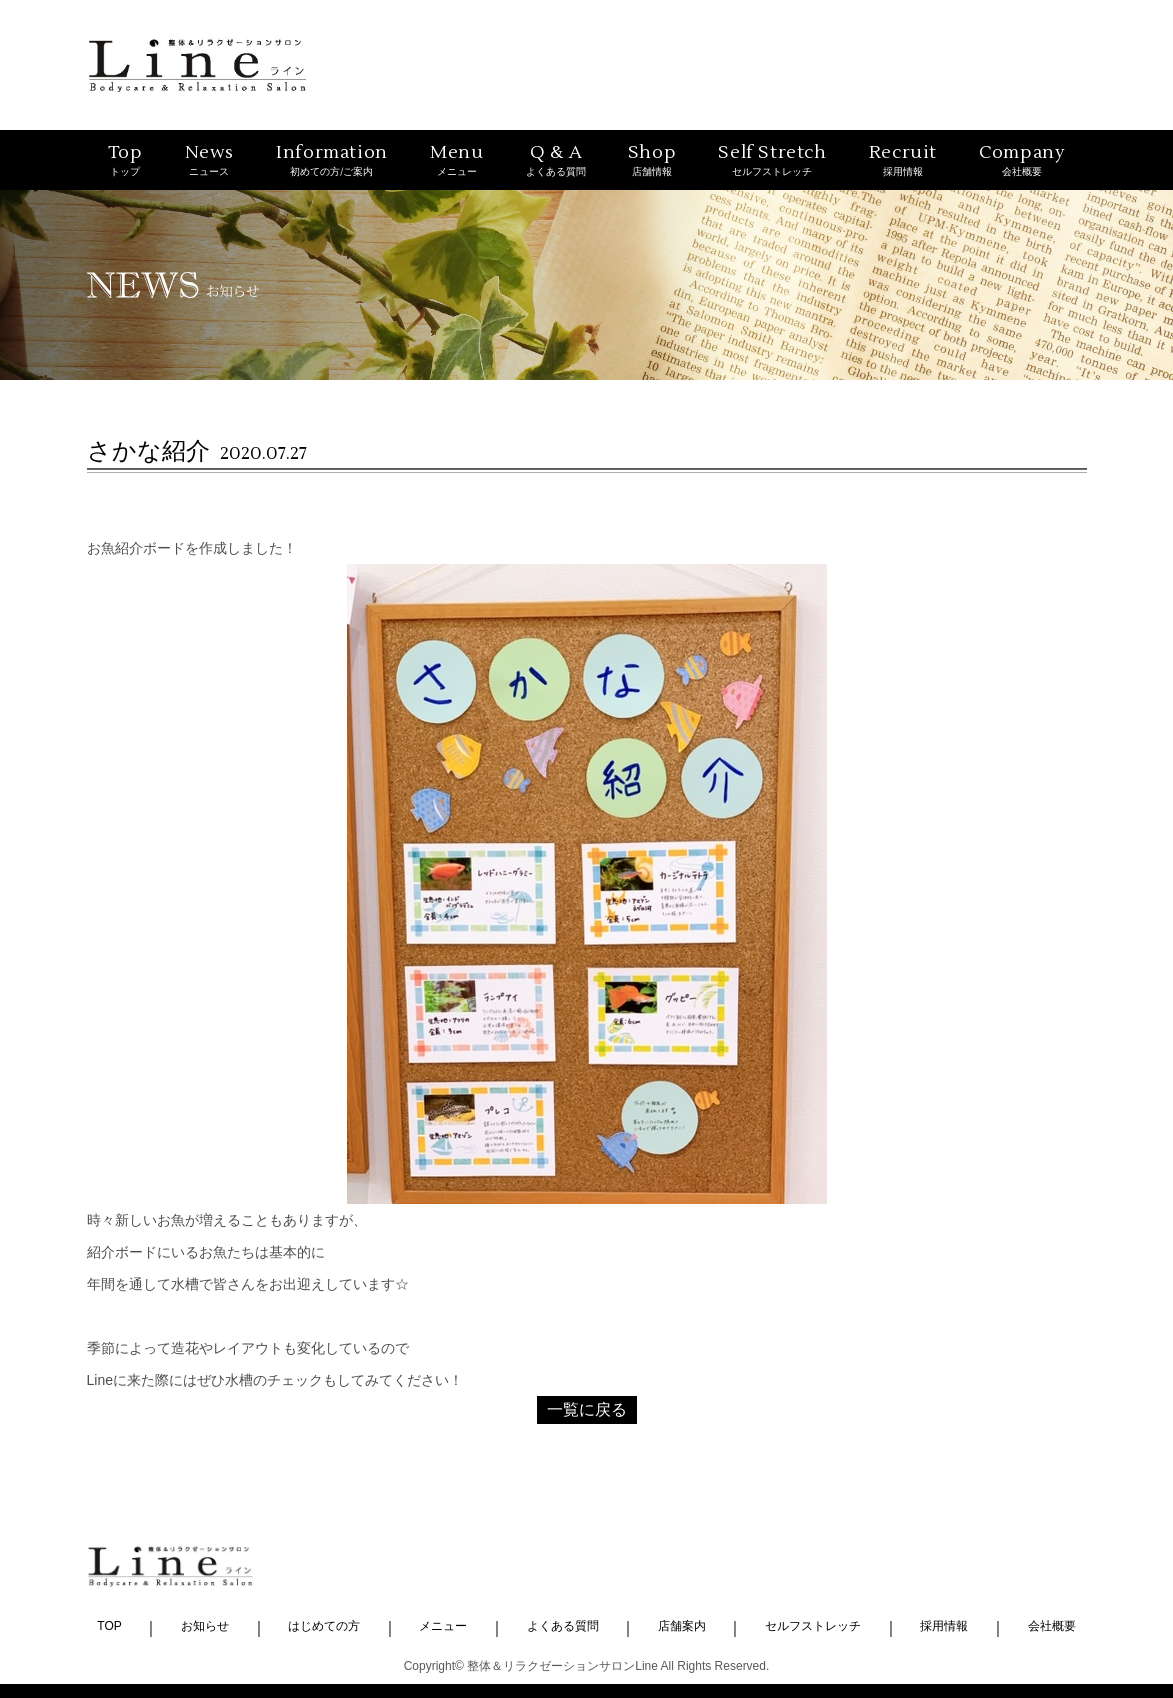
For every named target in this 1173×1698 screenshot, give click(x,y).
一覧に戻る (587, 1409)
